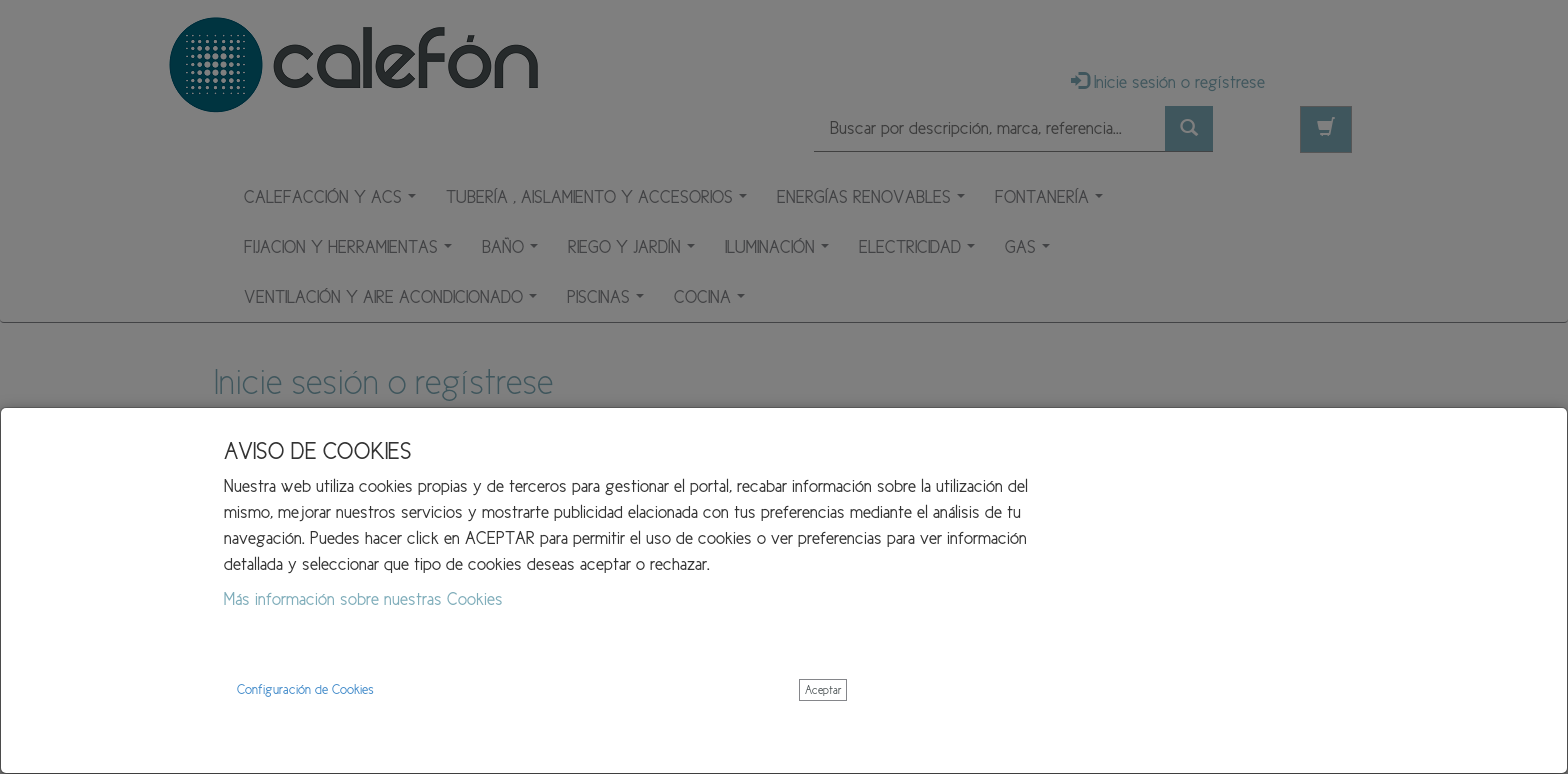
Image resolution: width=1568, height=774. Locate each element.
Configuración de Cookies (305, 689)
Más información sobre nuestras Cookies (363, 599)
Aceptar (823, 690)
